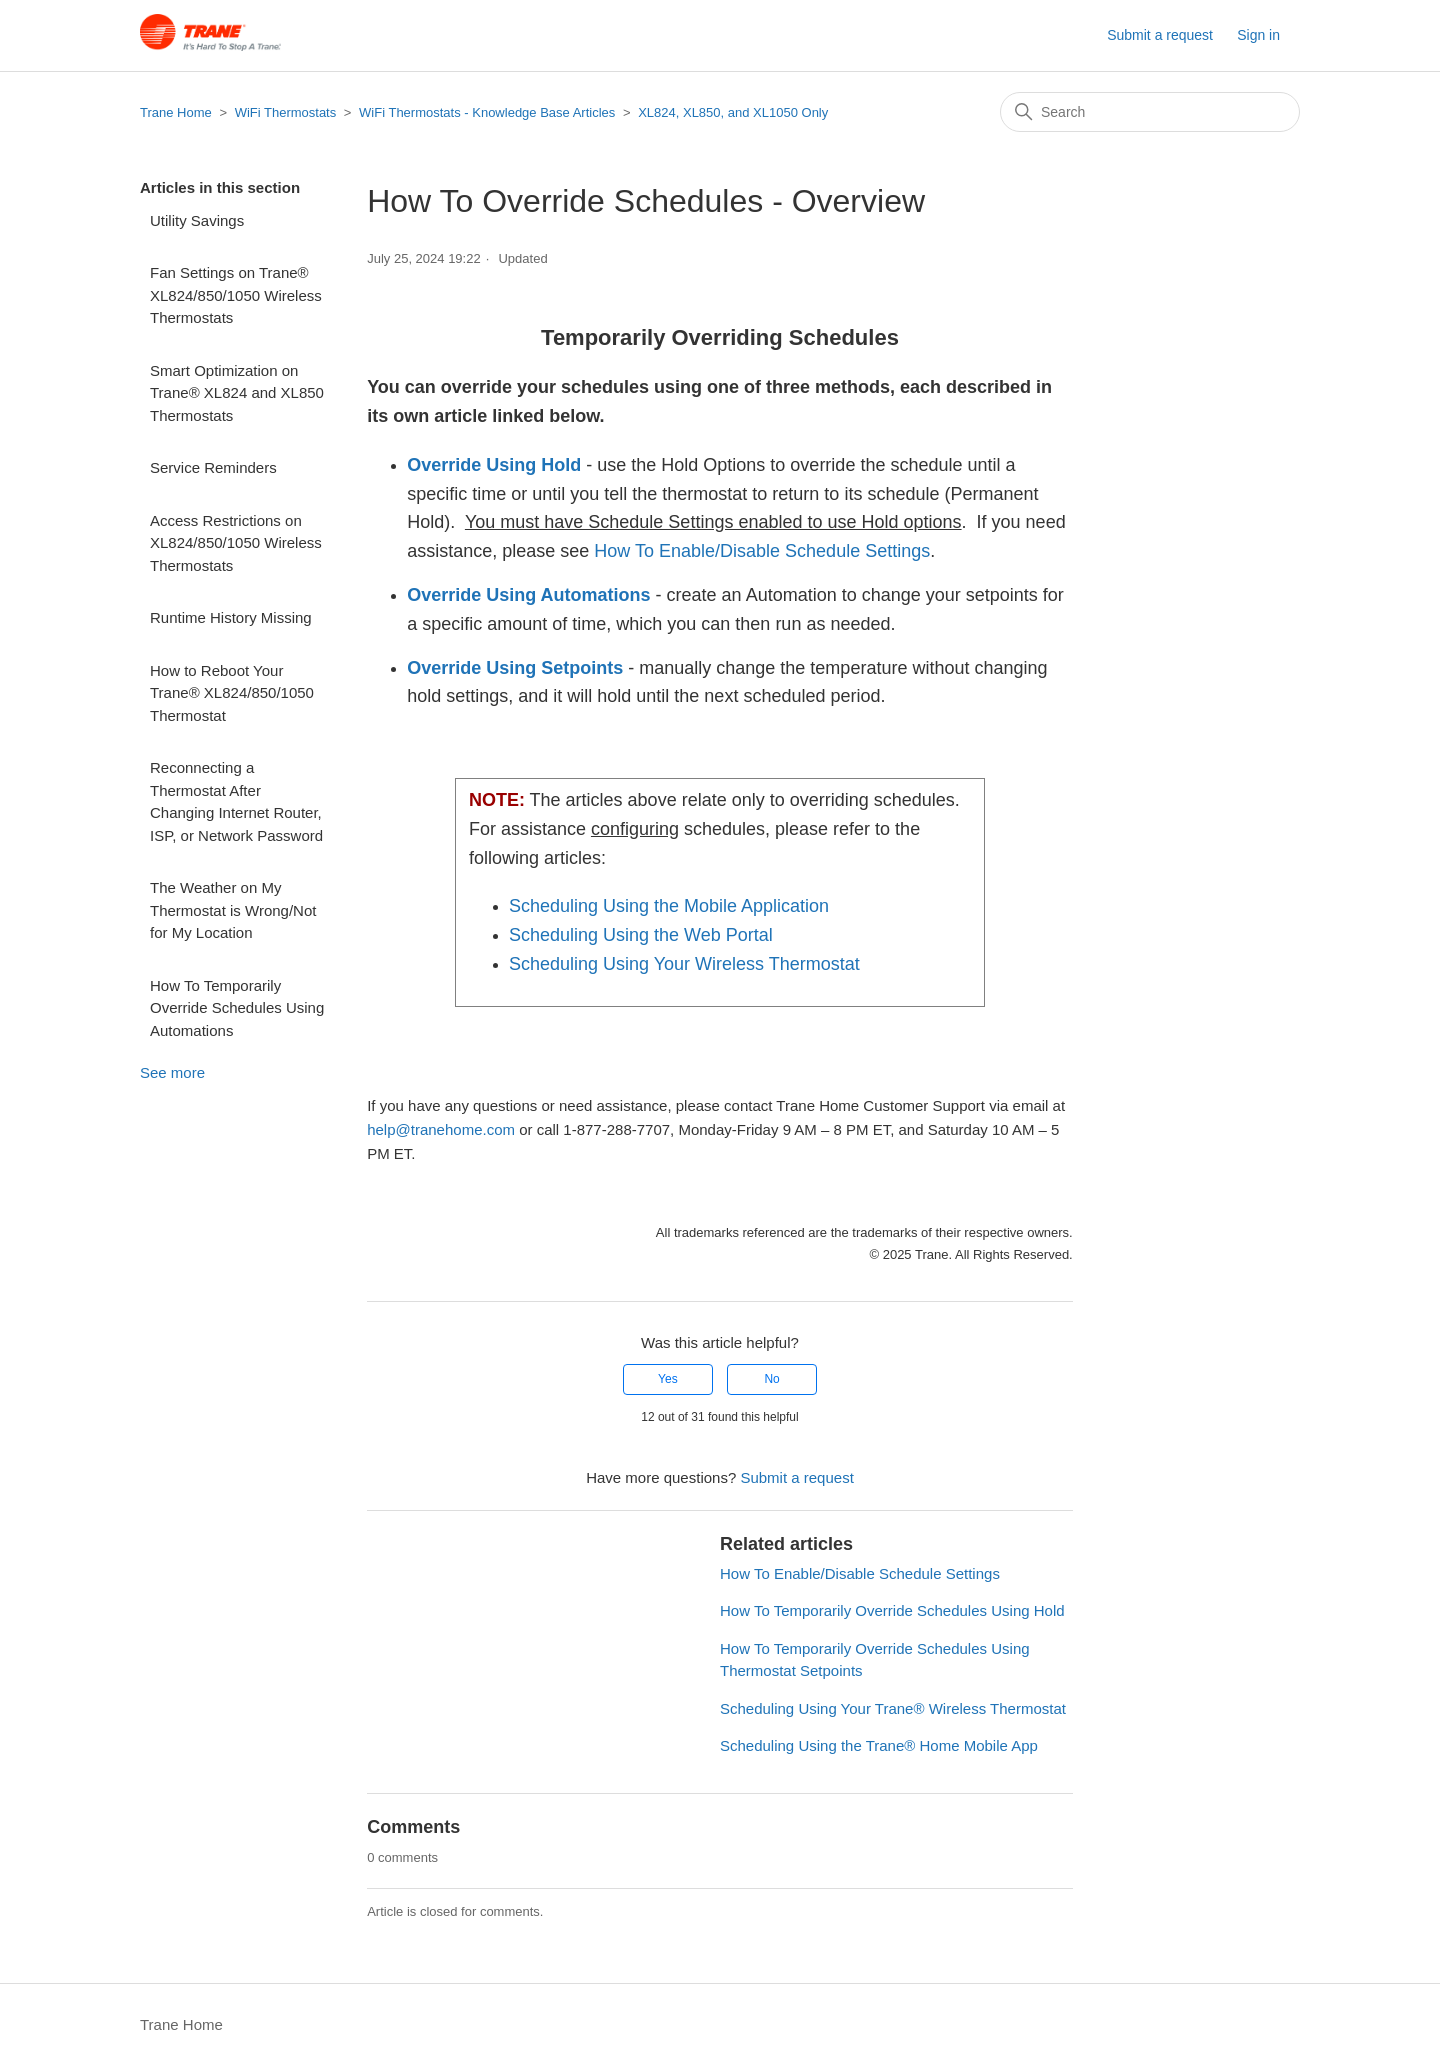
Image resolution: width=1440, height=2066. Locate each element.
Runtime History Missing (231, 617)
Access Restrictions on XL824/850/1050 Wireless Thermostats (236, 543)
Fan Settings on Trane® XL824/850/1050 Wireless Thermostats (236, 295)
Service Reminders (213, 467)
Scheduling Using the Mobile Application (669, 906)
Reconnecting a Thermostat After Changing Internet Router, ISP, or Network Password (236, 801)
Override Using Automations (528, 595)
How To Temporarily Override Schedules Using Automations (237, 1008)
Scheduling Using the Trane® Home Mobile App (879, 1745)
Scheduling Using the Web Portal (641, 935)
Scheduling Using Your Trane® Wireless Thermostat (893, 1708)
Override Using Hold (494, 465)
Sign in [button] (1258, 35)
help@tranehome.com (441, 1129)
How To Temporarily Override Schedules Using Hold (892, 1610)
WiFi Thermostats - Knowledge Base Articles (489, 112)
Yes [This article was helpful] (668, 1379)
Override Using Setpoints (515, 668)
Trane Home (176, 112)
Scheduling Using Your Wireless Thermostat (684, 964)
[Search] (1150, 112)
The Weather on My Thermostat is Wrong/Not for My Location (233, 910)
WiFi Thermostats (286, 112)
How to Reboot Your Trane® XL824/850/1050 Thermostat (232, 693)
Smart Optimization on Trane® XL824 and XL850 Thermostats (237, 393)
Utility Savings (197, 220)
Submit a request (1160, 35)
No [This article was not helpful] (771, 1379)
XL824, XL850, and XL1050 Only (733, 112)
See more (172, 1072)
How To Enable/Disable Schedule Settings (762, 551)
